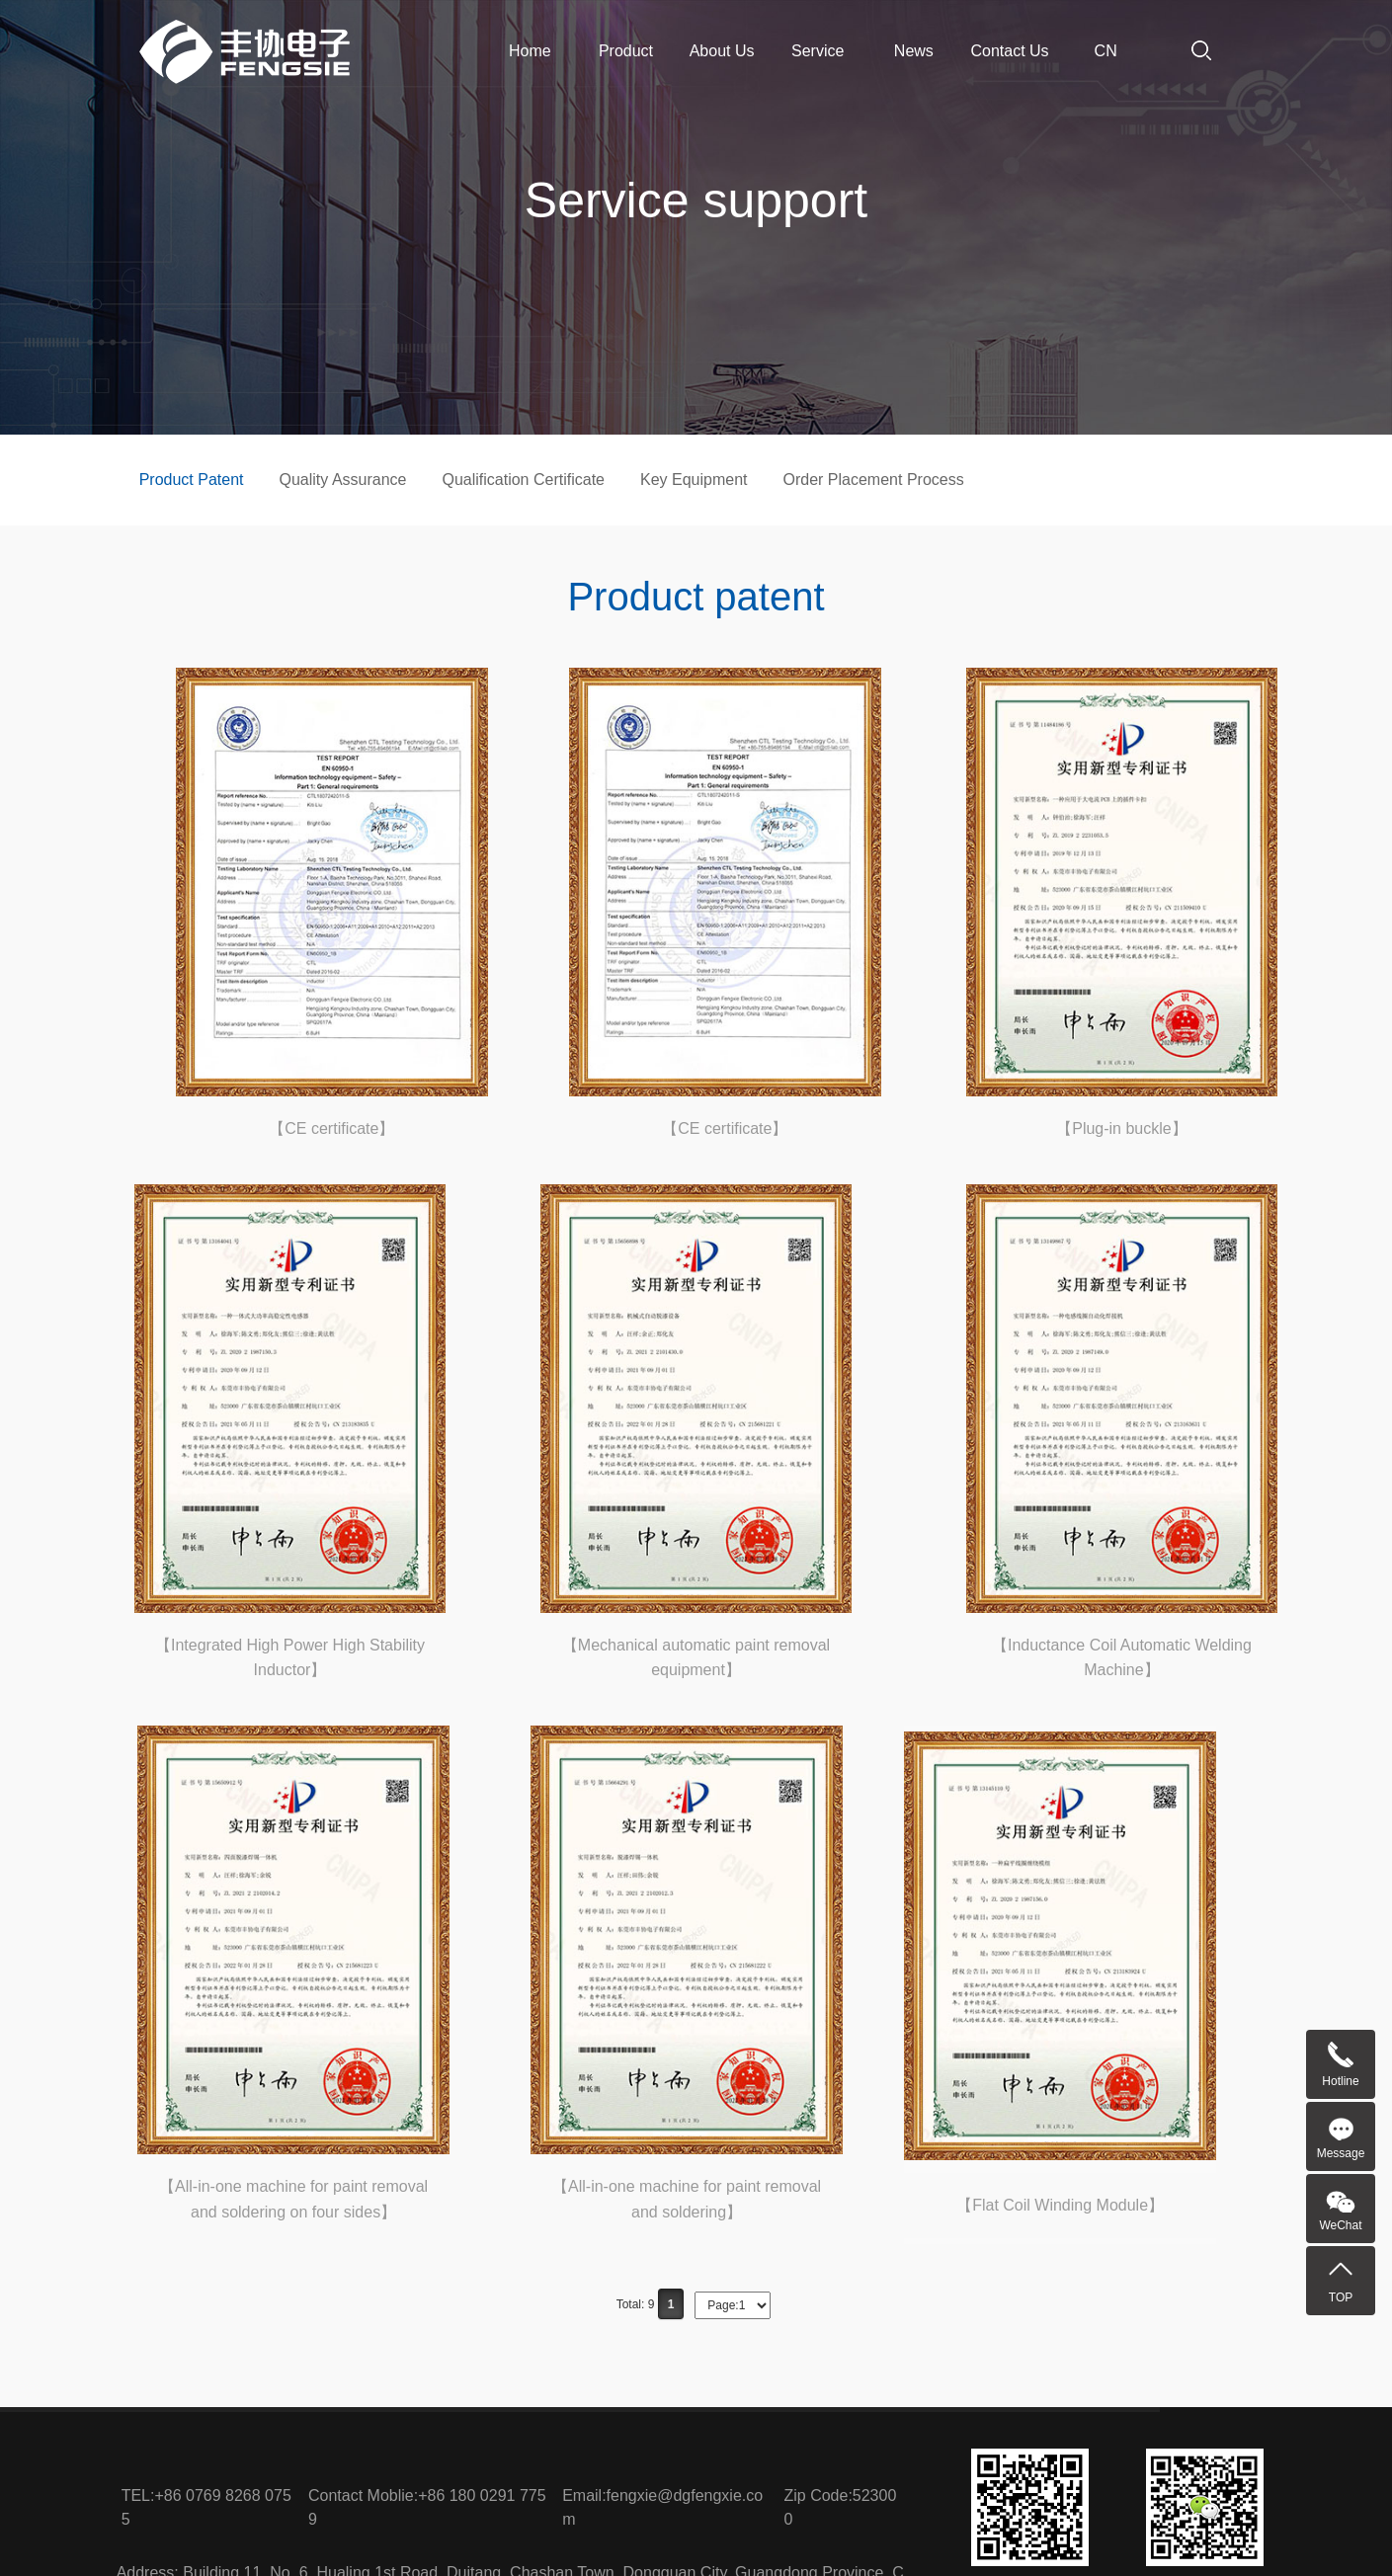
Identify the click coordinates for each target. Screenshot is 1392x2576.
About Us (722, 50)
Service (817, 50)
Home (530, 50)
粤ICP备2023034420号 (919, 2535)
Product (626, 50)
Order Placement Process (873, 479)
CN (1106, 50)
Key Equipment (694, 479)
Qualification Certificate (523, 479)
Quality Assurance (343, 479)
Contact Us (1009, 50)
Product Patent (191, 479)
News (914, 50)
